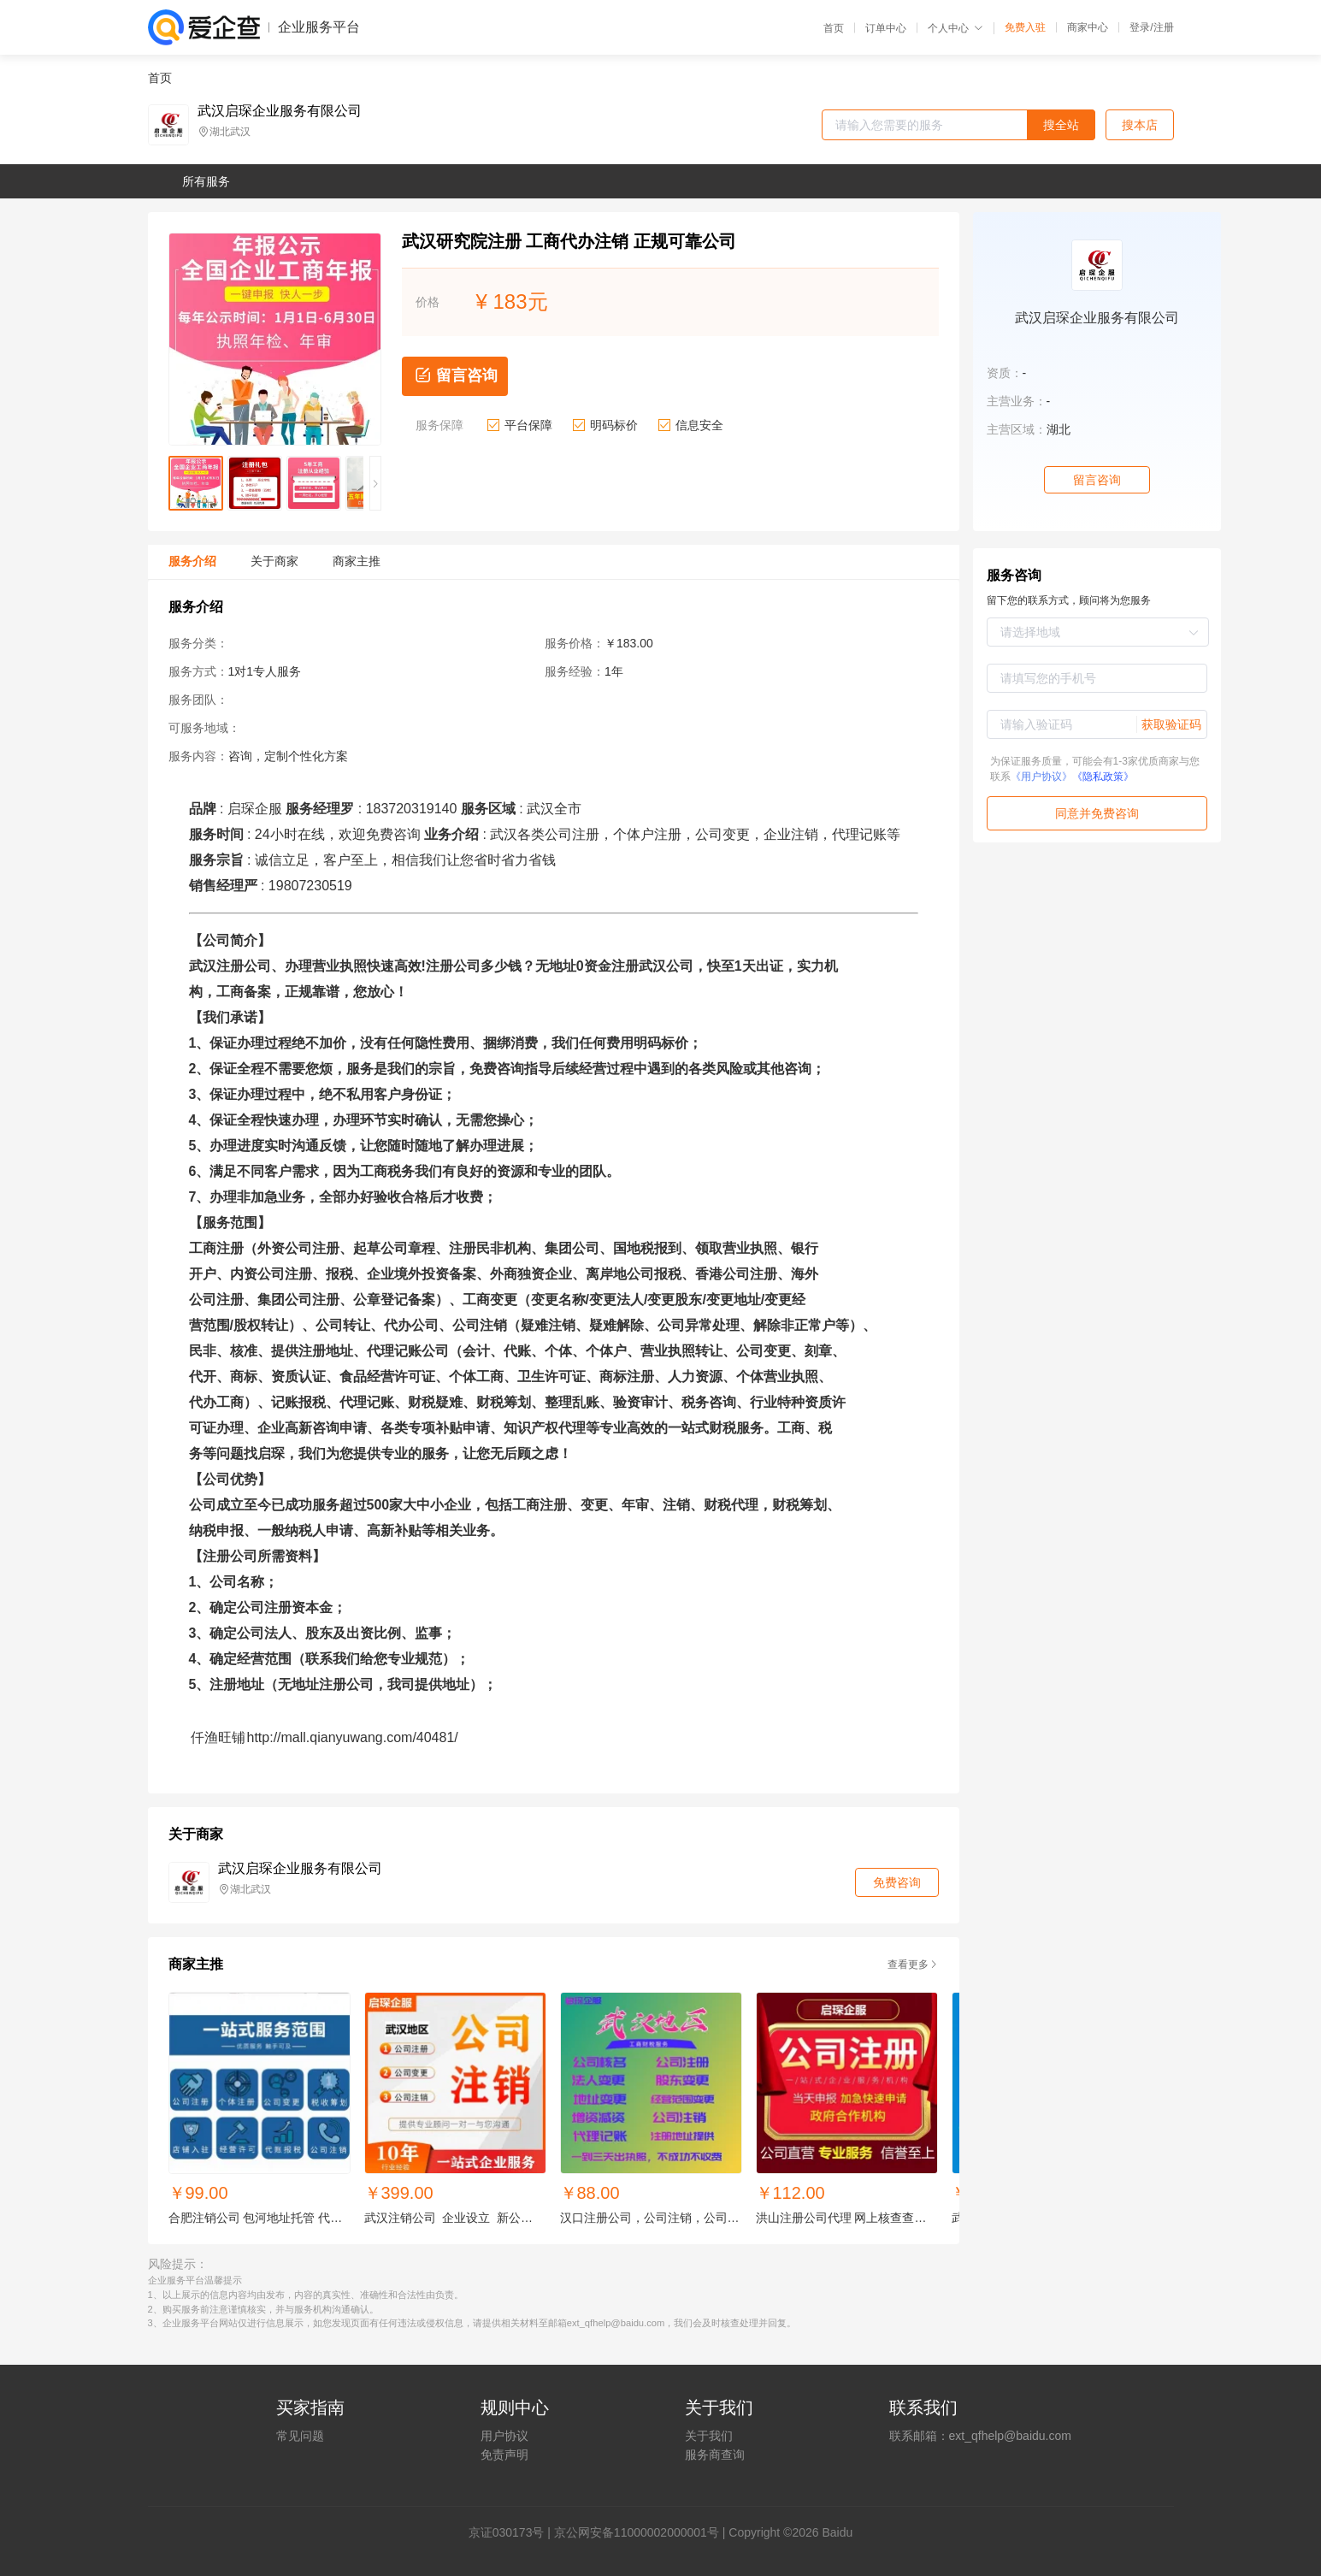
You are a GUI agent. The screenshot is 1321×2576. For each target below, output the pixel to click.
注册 (1163, 27)
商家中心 (1087, 27)
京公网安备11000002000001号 (636, 2532)
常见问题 (300, 2436)
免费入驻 (1025, 27)
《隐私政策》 (1103, 777)
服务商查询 (715, 2454)
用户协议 (504, 2436)
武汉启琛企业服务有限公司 (280, 111)
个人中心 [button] (955, 28)
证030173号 (513, 2532)
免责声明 (504, 2454)
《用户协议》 (1041, 777)
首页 (833, 28)
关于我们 (709, 2436)
